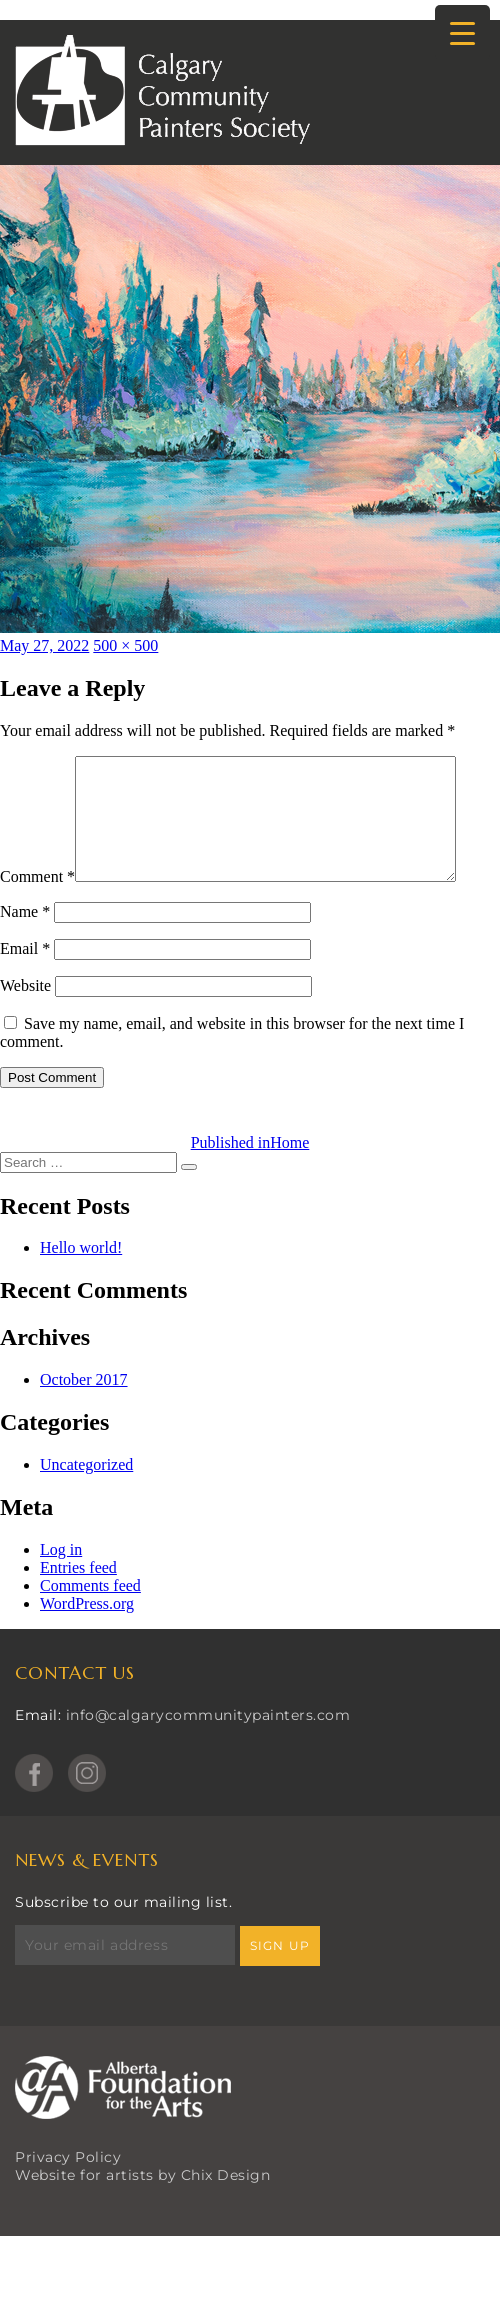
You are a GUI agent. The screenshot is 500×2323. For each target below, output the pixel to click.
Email (25, 990)
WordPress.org (87, 1645)
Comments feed (90, 1627)
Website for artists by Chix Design (142, 2217)
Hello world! (81, 1289)
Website (25, 1027)
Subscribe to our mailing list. (123, 1944)
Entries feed (78, 1609)
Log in (61, 1591)
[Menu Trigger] (462, 32)
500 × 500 (125, 645)
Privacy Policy (68, 2199)
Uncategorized (86, 1506)
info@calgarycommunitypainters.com (208, 1757)
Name (25, 953)
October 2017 (84, 1421)
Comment (37, 764)
